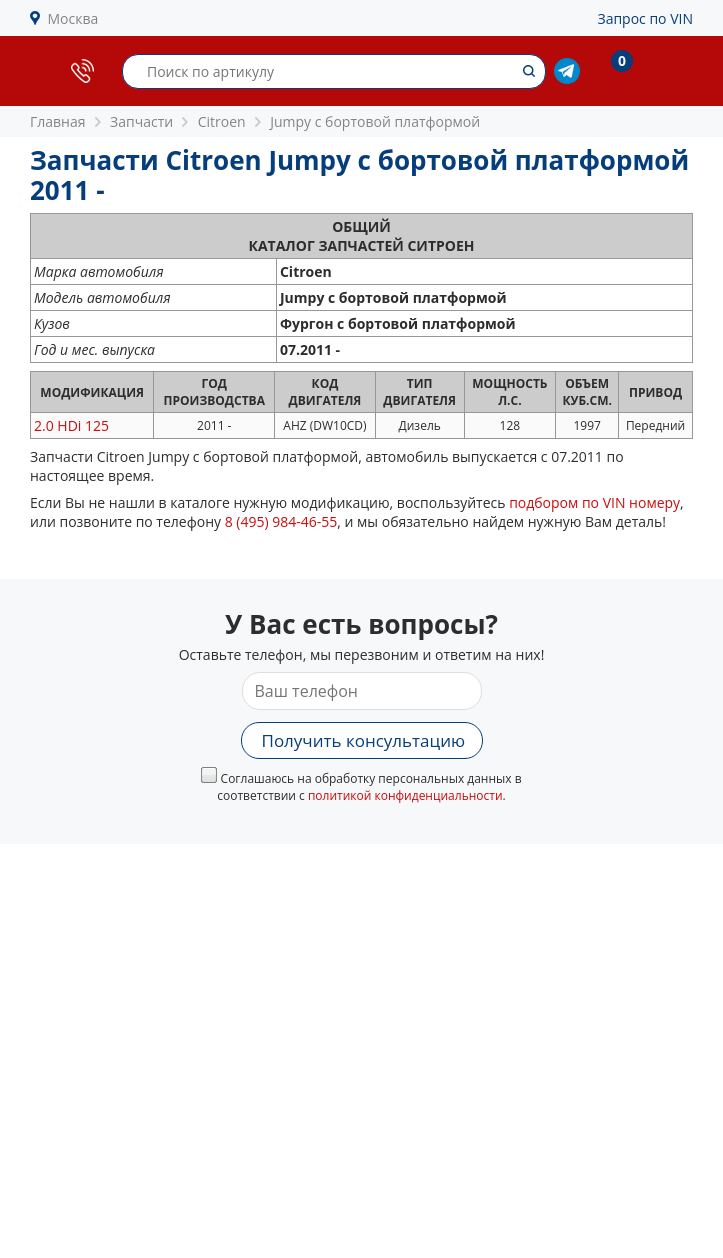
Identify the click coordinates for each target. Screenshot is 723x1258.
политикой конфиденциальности (405, 795)
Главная (58, 121)
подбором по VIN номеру (594, 502)
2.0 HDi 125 (71, 425)
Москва (73, 18)
